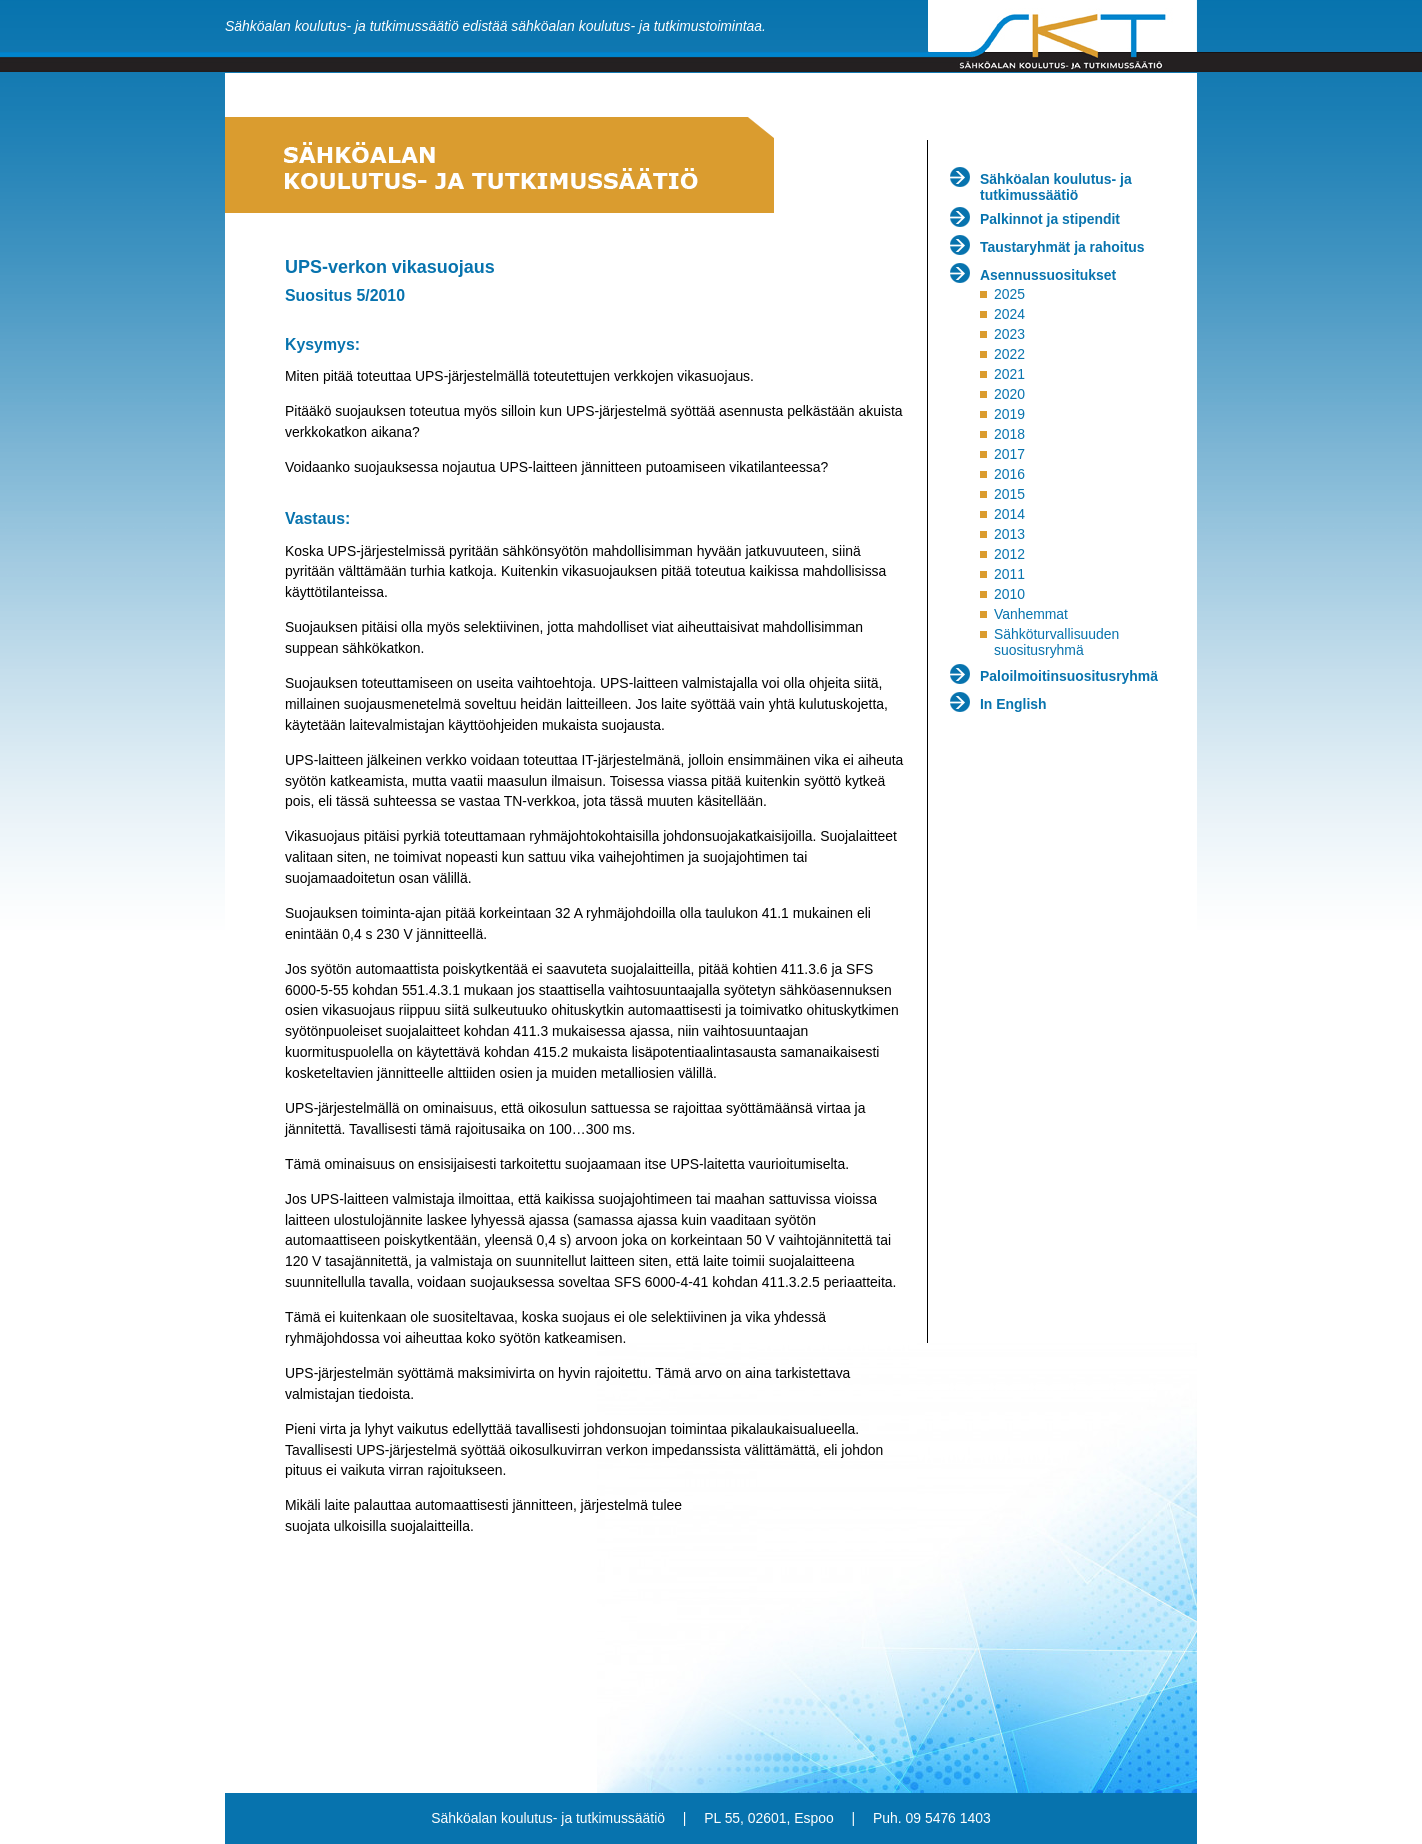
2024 (1009, 314)
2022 (1009, 354)
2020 (1009, 394)
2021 (1009, 374)
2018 (1009, 434)
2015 (1009, 494)
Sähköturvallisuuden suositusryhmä (1056, 642)
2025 (1009, 294)
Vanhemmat (1031, 614)
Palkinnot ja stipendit (1050, 219)
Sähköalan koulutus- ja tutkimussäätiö (1056, 187)
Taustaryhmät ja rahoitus (1062, 247)
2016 (1009, 474)
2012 (1009, 554)
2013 (1009, 534)
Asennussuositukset (1048, 275)
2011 (1009, 574)
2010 (1009, 594)
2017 (1009, 454)
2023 (1009, 334)
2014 (1009, 514)
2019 (1009, 414)
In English (1013, 704)
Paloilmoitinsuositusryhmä (1069, 676)
